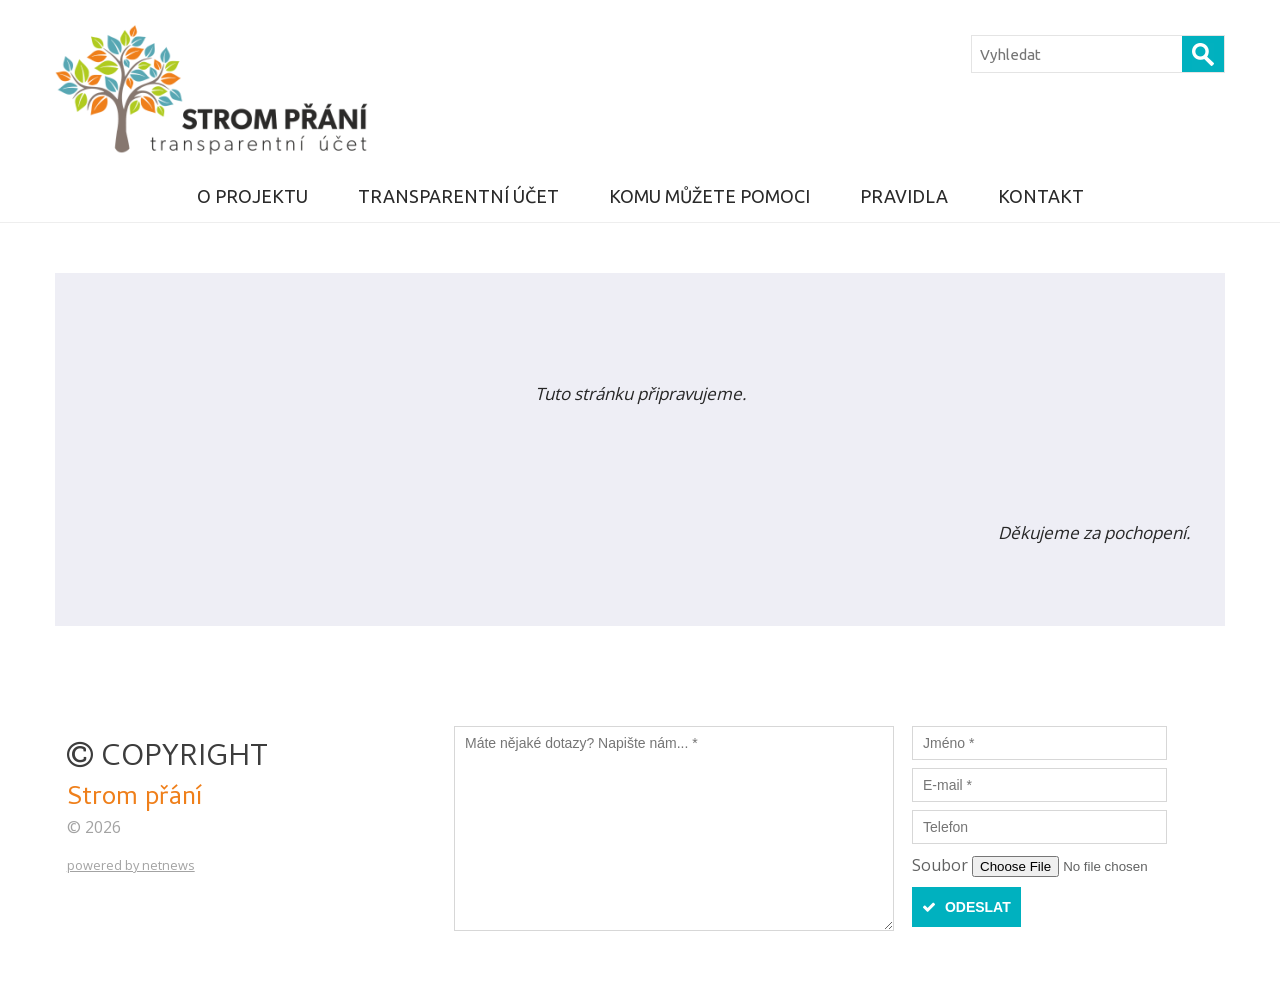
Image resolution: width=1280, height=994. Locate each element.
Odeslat (966, 907)
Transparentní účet (458, 196)
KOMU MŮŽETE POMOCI (709, 196)
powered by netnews (131, 865)
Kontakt (1041, 196)
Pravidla (904, 196)
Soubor (942, 865)
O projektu (252, 196)
